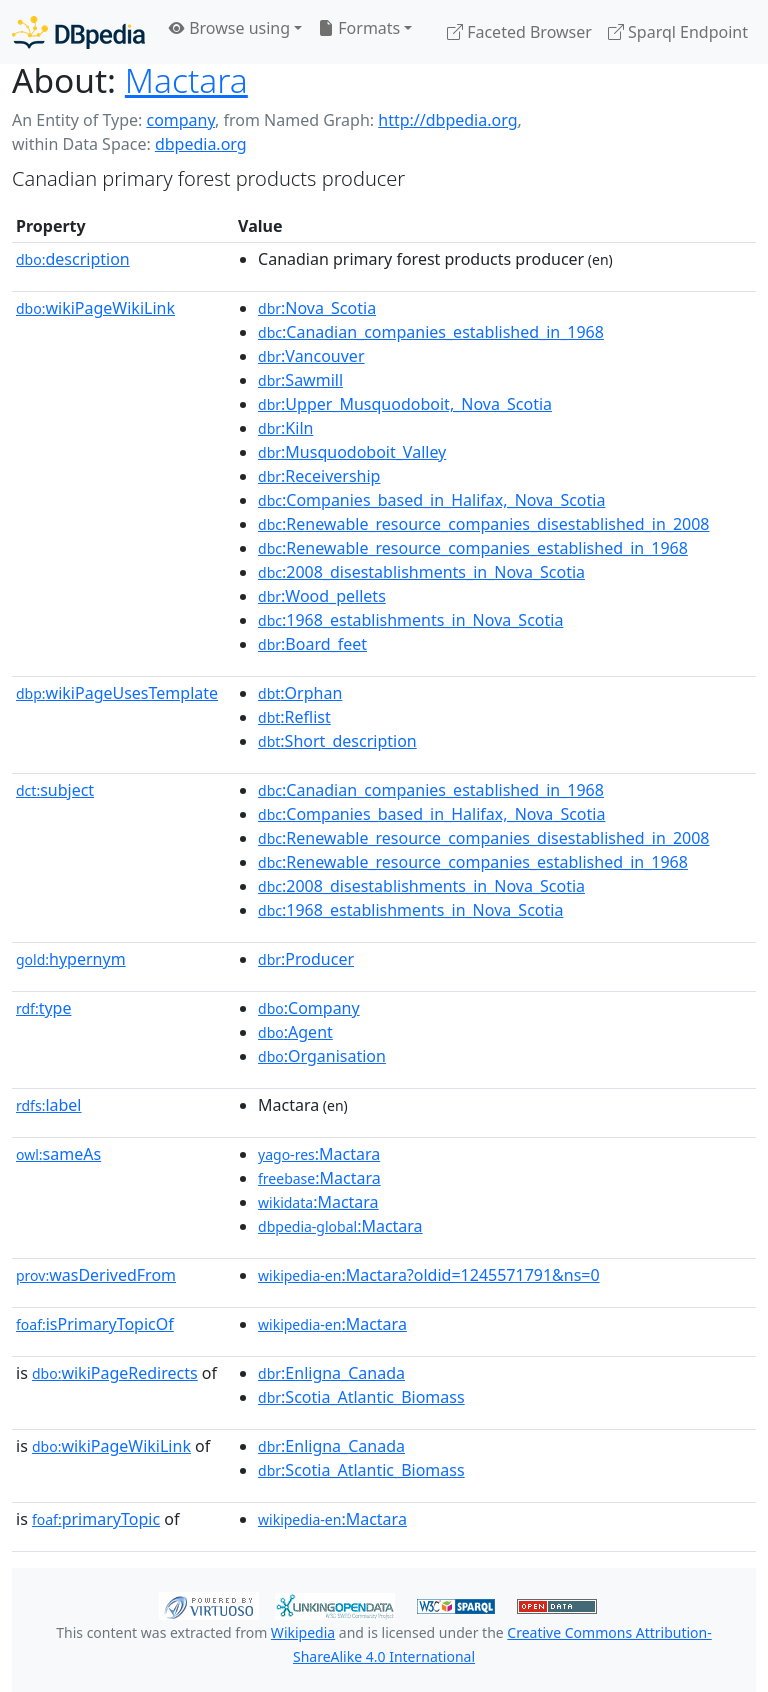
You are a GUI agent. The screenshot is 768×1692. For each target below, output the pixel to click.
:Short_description (337, 741)
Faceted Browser (519, 32)
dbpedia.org (201, 144)
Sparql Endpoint (678, 32)
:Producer (306, 959)
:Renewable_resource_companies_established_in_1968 (473, 548)
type (44, 1008)
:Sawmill (300, 380)
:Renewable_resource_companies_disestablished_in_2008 (483, 524)
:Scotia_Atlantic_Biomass (361, 1397)
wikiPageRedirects (115, 1373)
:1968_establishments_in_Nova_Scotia (410, 620)
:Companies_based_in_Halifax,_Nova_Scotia (431, 500)
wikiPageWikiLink (95, 308)
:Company (309, 1008)
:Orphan (300, 693)
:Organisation (322, 1056)
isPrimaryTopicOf (95, 1324)
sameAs (58, 1154)
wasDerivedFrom (96, 1275)
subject (55, 790)
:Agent (295, 1032)
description (73, 259)
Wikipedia (303, 1632)
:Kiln (285, 428)
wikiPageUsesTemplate (117, 693)
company (180, 120)
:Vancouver (311, 356)
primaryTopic (96, 1519)
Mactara (186, 80)
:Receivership (319, 476)
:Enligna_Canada (331, 1373)
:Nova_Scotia (317, 308)
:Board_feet (312, 644)
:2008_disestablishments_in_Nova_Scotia (421, 572)
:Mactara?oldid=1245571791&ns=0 (429, 1275)
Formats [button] (359, 28)
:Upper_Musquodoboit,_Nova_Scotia (405, 404)
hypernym (71, 959)
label (49, 1105)
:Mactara (319, 1154)
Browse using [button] (229, 28)
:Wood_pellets (322, 596)
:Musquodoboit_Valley (352, 452)
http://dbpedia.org (447, 120)
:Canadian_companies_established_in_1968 (431, 332)
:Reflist (294, 717)
